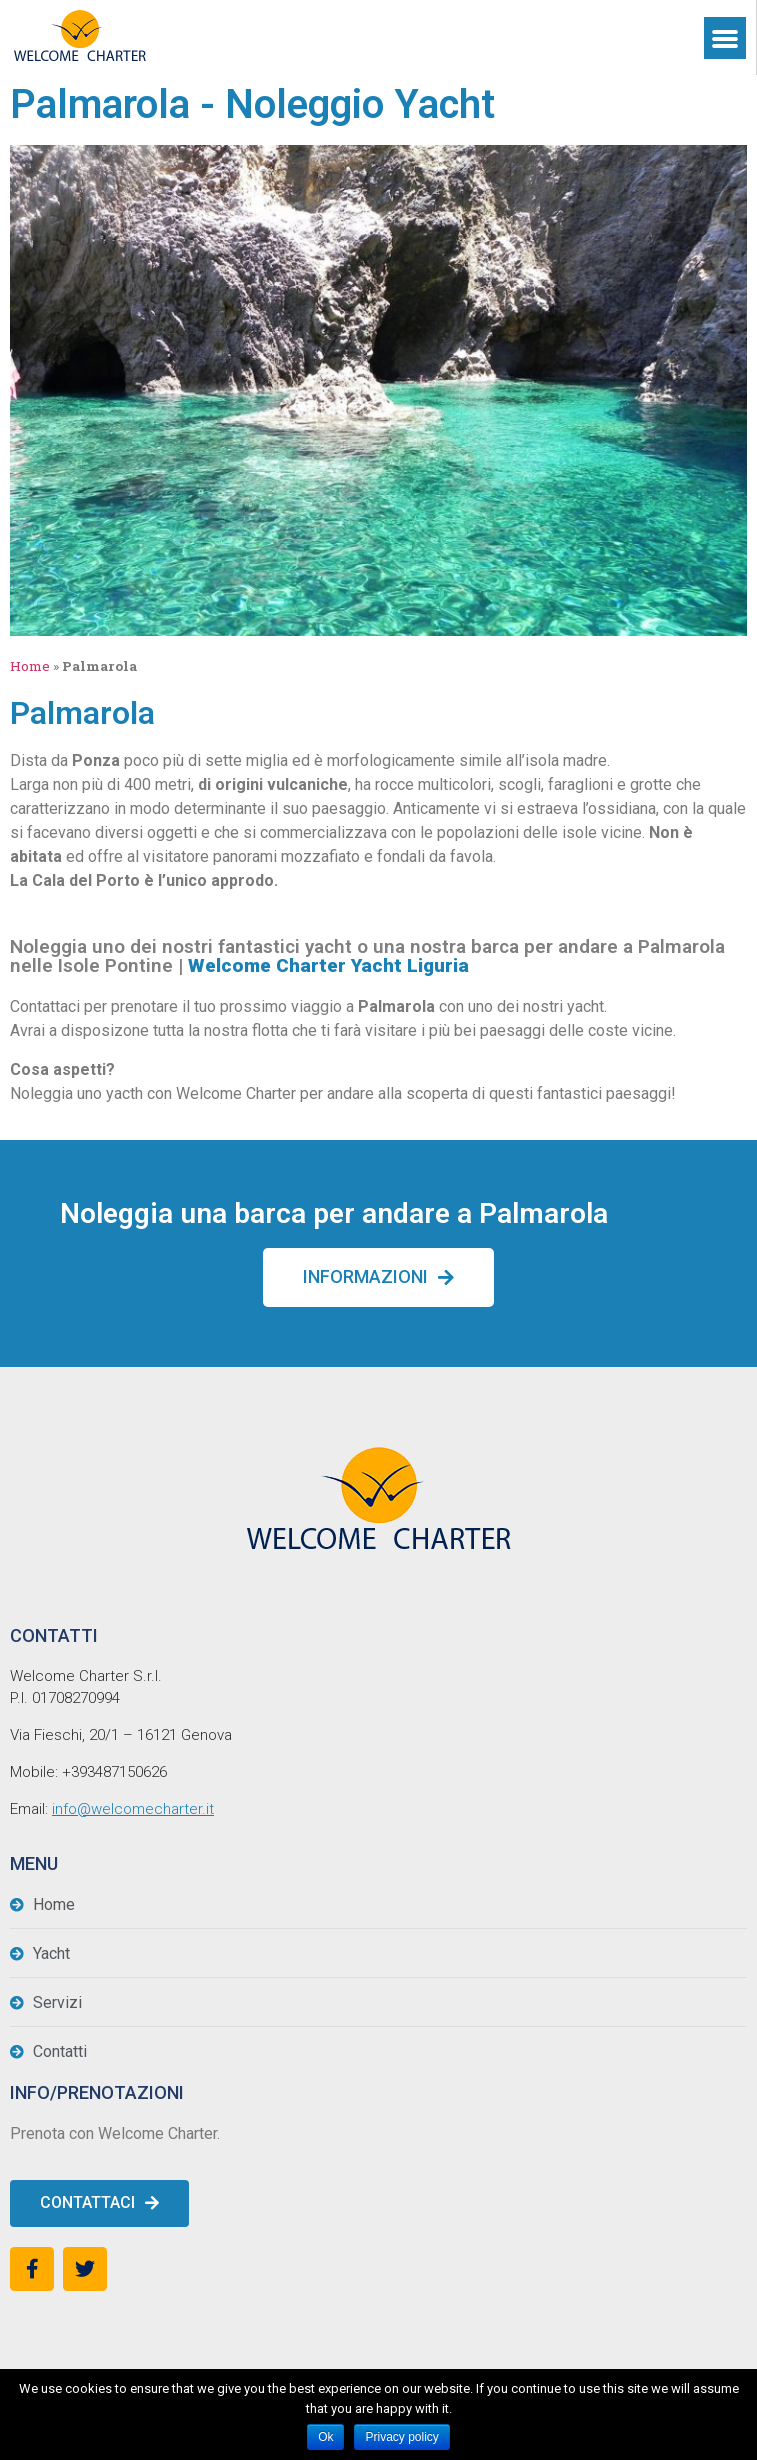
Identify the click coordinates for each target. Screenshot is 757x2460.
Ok (325, 2437)
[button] (378, 1277)
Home (30, 666)
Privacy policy (401, 2437)
